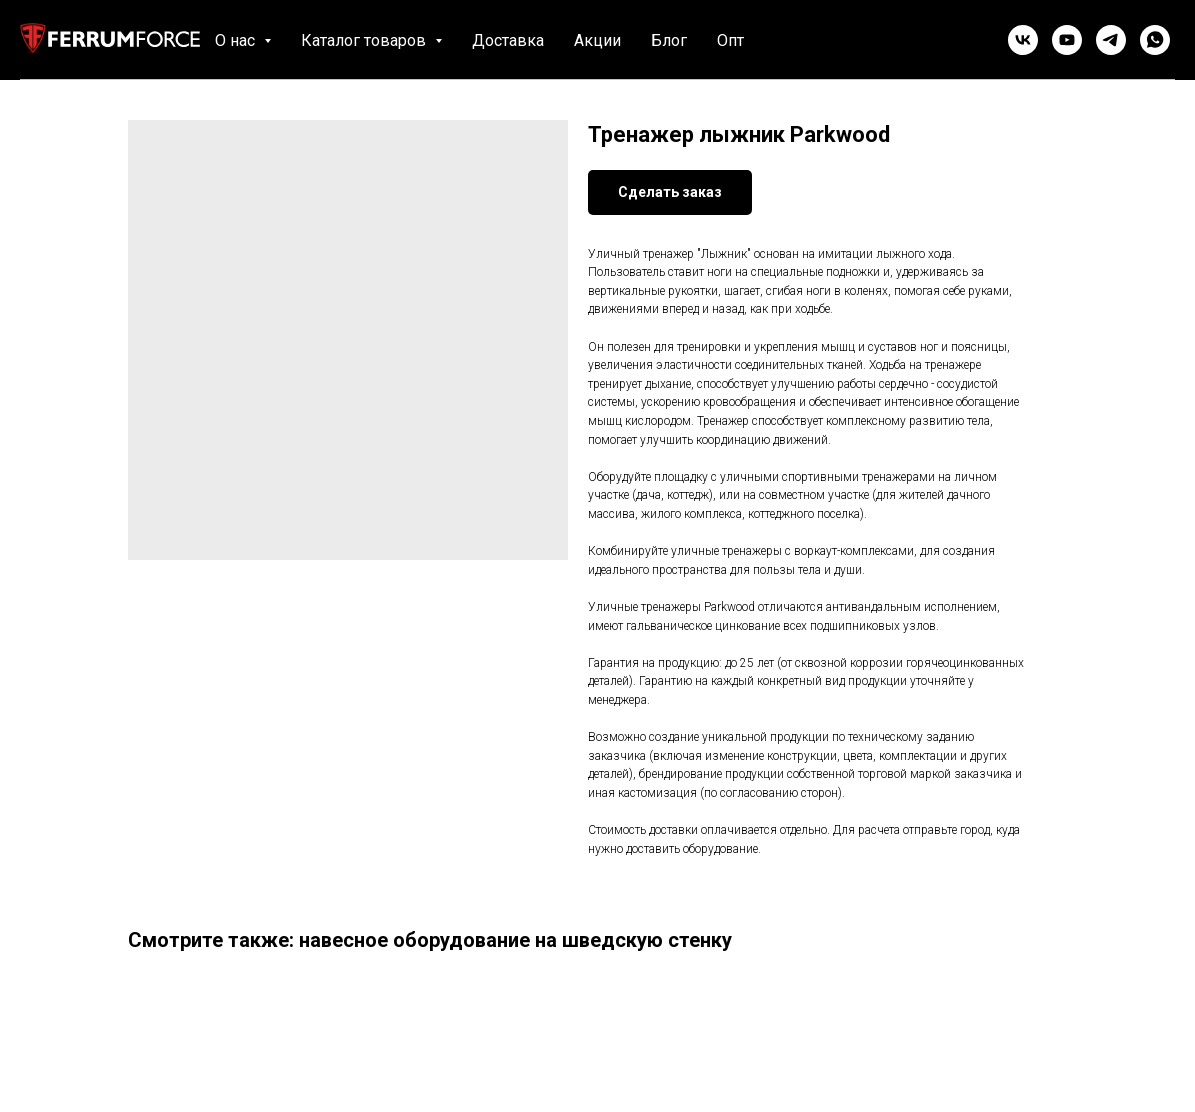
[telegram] (1111, 40)
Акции (597, 40)
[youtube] (1067, 40)
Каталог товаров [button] (365, 40)
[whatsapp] (1155, 40)
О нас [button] (237, 40)
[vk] (1023, 40)
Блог (669, 40)
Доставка (508, 40)
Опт (730, 40)
